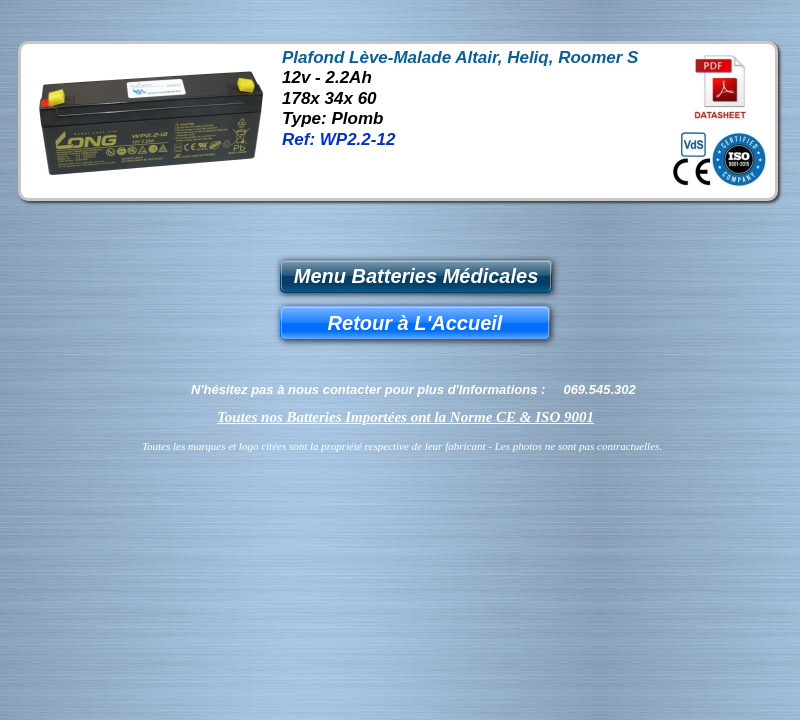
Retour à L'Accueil (415, 323)
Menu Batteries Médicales (416, 276)
